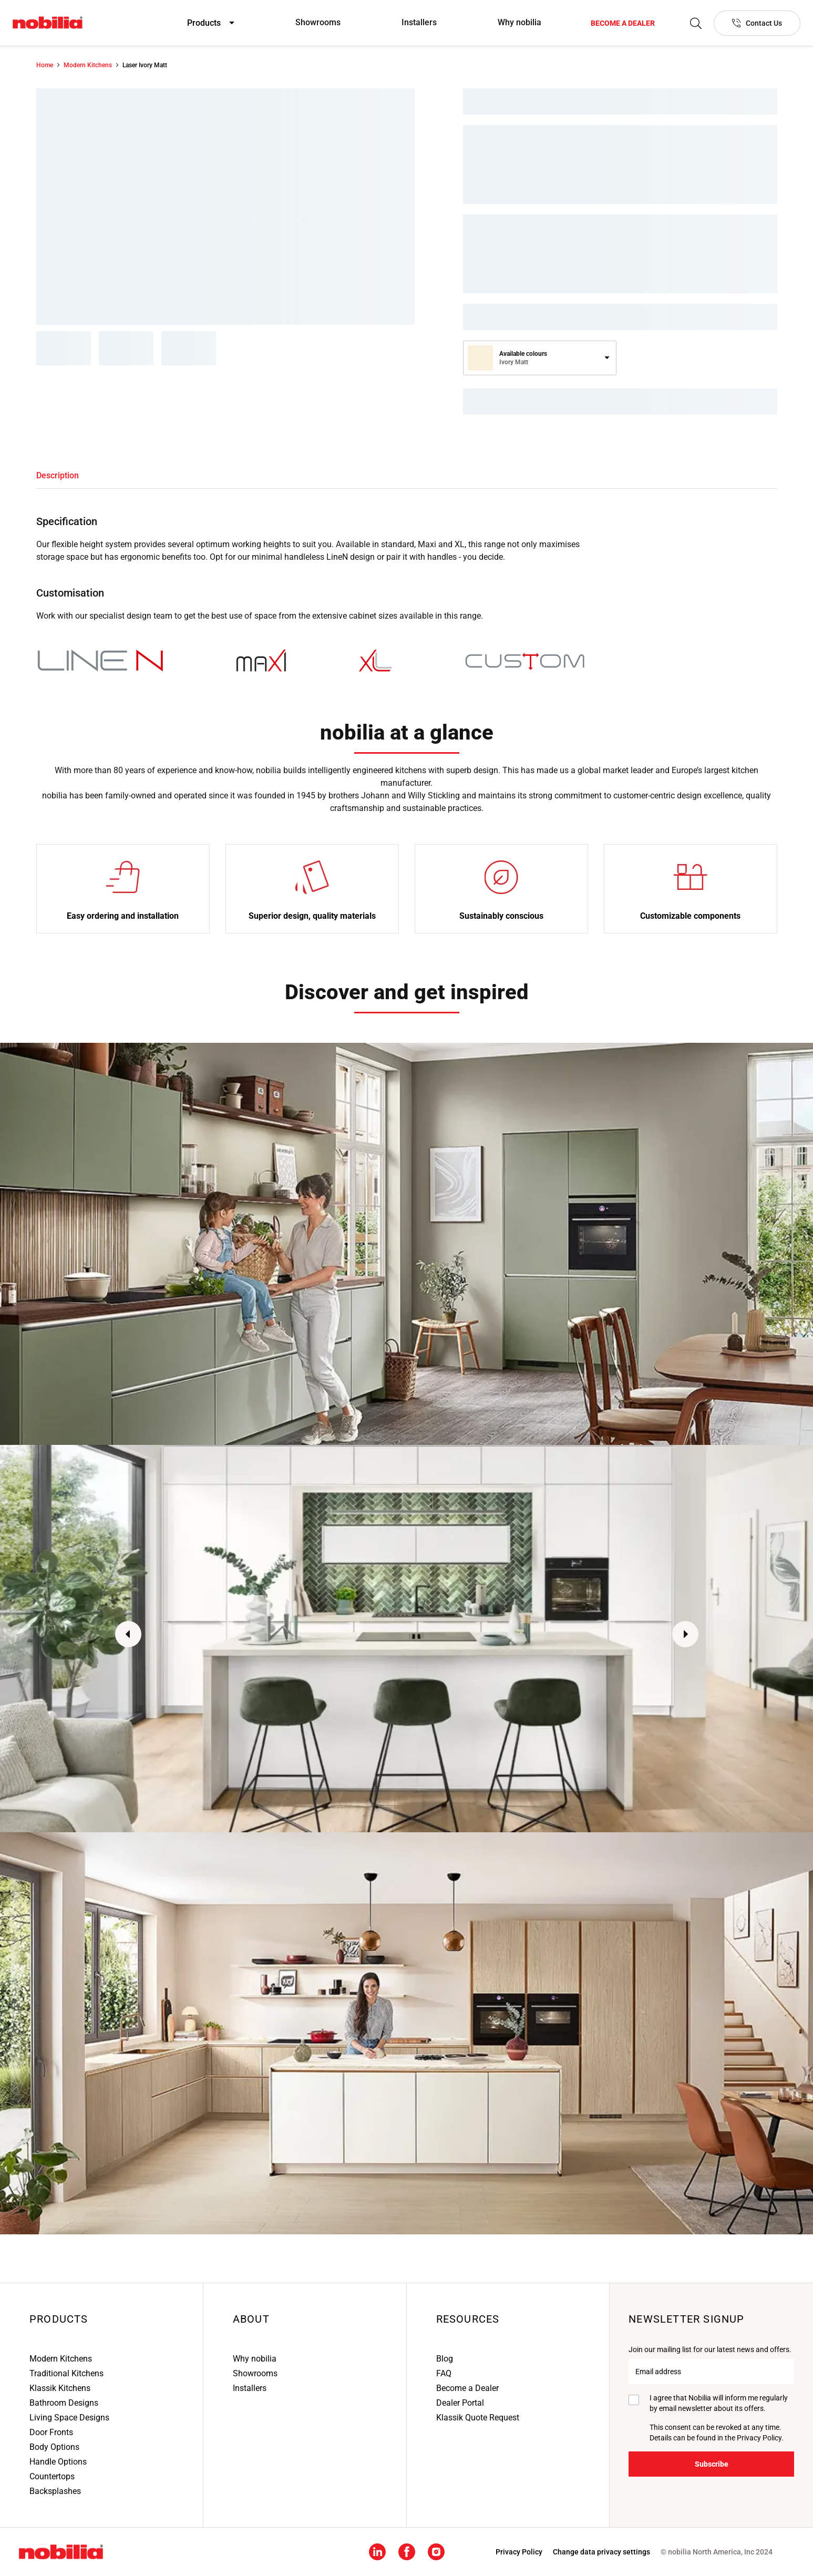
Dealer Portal (460, 2403)
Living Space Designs (69, 2418)
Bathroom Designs (63, 2403)
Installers (419, 22)
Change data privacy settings (601, 2552)
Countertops (52, 2476)
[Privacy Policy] (519, 2552)
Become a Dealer (467, 2388)
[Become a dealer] (623, 23)
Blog (444, 2359)
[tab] (57, 475)
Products (58, 2319)
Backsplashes (55, 2491)
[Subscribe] (711, 2464)
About (251, 2319)
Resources (468, 2319)
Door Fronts (51, 2432)
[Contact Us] (757, 23)
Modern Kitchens (60, 2359)
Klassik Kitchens (59, 2388)
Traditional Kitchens (66, 2373)
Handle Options (58, 2462)
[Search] (695, 23)
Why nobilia (519, 22)
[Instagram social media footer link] (436, 2551)
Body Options (54, 2447)
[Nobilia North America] (48, 22)
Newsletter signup (686, 2319)
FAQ (443, 2373)
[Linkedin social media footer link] (377, 2551)
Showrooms (318, 22)
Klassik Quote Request (477, 2418)
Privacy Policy (759, 2438)
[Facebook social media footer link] (406, 2551)
